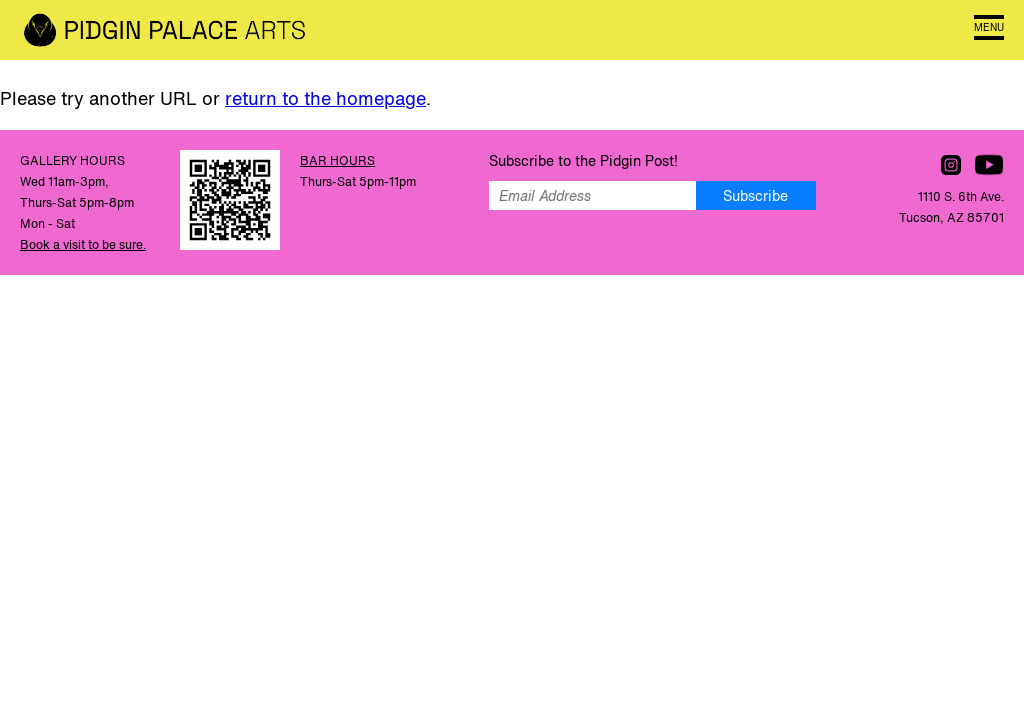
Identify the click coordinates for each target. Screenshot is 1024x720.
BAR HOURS (337, 160)
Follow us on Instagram (951, 165)
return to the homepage (325, 98)
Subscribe (755, 195)
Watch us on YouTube (989, 165)
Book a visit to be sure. (83, 244)
